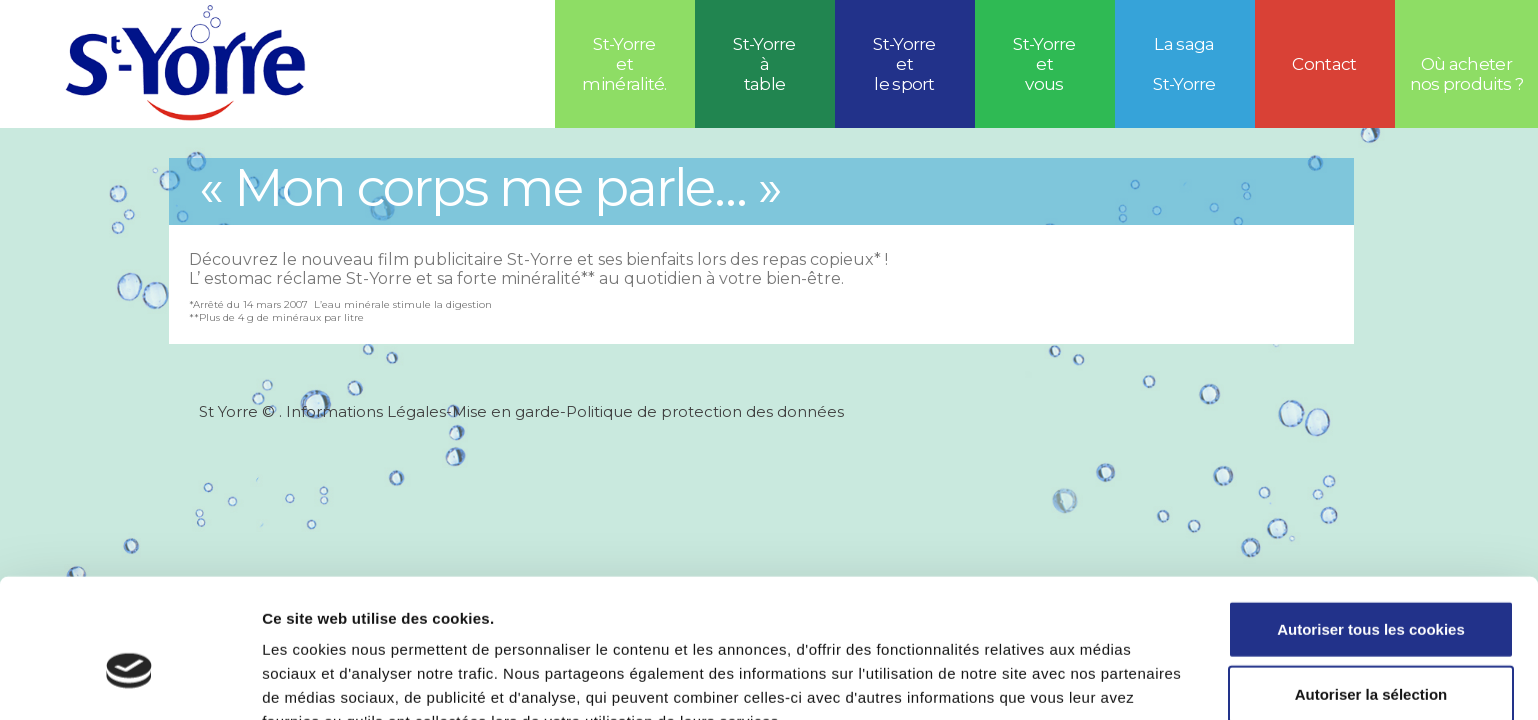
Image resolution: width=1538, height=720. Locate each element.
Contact (1324, 64)
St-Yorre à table (764, 64)
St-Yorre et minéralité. (624, 64)
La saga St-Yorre (1184, 64)
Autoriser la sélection (1371, 589)
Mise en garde (506, 411)
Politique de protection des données (705, 411)
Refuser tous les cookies (1371, 654)
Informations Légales (366, 411)
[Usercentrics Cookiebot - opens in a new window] (129, 681)
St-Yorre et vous (1044, 64)
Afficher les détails (1101, 680)
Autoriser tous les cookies (1371, 523)
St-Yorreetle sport (904, 64)
